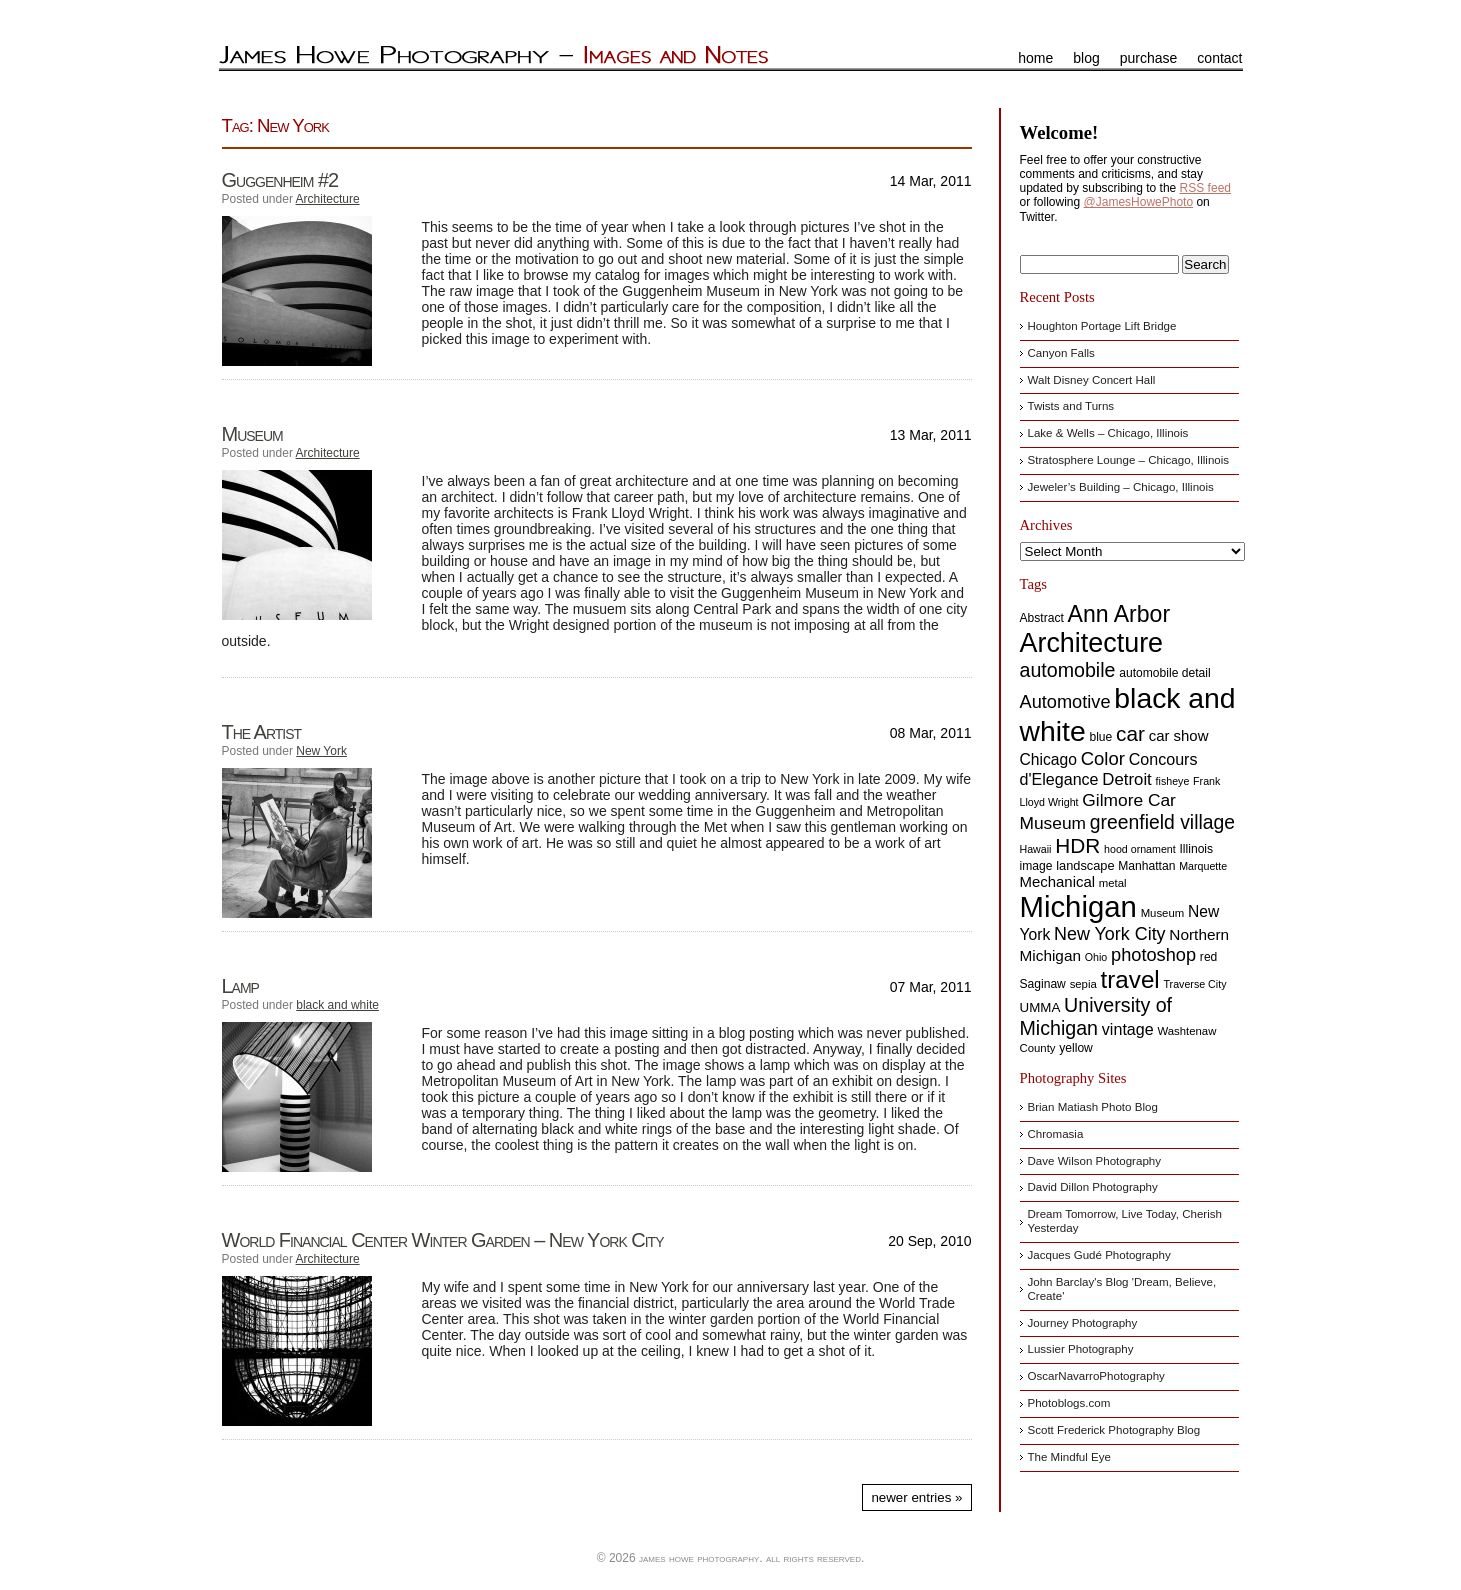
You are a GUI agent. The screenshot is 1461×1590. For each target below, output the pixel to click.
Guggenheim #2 (280, 180)
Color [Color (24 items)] (1103, 758)
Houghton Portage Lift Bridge (1102, 326)
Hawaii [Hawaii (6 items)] (1036, 849)
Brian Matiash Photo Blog (1093, 1107)
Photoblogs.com (1069, 1403)
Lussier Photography (1081, 1349)
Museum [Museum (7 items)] (1163, 913)
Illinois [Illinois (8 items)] (1197, 849)
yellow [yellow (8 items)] (1076, 1048)
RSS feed (1205, 188)
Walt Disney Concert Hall (1092, 380)
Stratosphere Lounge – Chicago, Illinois (1129, 460)
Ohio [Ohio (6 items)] (1096, 957)
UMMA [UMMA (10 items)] (1040, 1007)
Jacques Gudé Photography (1099, 1255)
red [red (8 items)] (1208, 957)
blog (1086, 58)
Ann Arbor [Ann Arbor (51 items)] (1119, 614)
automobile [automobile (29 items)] (1068, 670)
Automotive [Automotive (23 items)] (1065, 702)
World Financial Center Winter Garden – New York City (443, 1240)
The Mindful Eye (1069, 1457)
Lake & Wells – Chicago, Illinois (1108, 433)
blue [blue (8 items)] (1100, 737)
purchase (1149, 58)
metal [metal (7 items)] (1113, 883)
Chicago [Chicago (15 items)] (1048, 759)
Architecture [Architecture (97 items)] (1092, 643)
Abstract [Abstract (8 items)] (1042, 618)
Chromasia (1056, 1134)
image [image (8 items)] (1036, 866)
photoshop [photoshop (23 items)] (1153, 955)
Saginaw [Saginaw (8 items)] (1043, 984)
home (1035, 58)
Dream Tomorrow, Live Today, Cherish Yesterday (1125, 1221)
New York (321, 751)
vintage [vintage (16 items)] (1128, 1029)
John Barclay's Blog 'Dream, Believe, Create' (1122, 1289)
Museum (252, 434)
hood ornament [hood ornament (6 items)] (1140, 849)
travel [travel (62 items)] (1130, 979)
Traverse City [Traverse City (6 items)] (1195, 984)
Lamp (240, 986)
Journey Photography (1083, 1323)
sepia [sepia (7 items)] (1083, 984)
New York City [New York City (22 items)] (1110, 934)
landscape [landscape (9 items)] (1085, 865)
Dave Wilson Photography (1095, 1161)
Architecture (328, 199)
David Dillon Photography (1093, 1187)
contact (1219, 58)
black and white (337, 1005)
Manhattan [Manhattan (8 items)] (1146, 866)
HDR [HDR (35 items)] (1077, 845)
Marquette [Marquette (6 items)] (1203, 866)
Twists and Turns (1071, 406)
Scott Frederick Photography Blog (1114, 1430)
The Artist (262, 732)
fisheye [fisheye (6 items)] (1173, 781)
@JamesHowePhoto (1139, 202)
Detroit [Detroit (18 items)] (1126, 779)
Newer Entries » (916, 1497)
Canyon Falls (1061, 353)
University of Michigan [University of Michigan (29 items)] (1096, 1016)
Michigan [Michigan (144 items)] (1078, 906)
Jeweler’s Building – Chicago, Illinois (1121, 487)
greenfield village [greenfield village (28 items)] (1162, 822)
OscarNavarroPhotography (1096, 1376)
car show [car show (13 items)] (1179, 735)
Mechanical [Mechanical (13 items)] (1058, 881)
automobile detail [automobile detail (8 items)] (1164, 673)
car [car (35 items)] (1130, 733)
